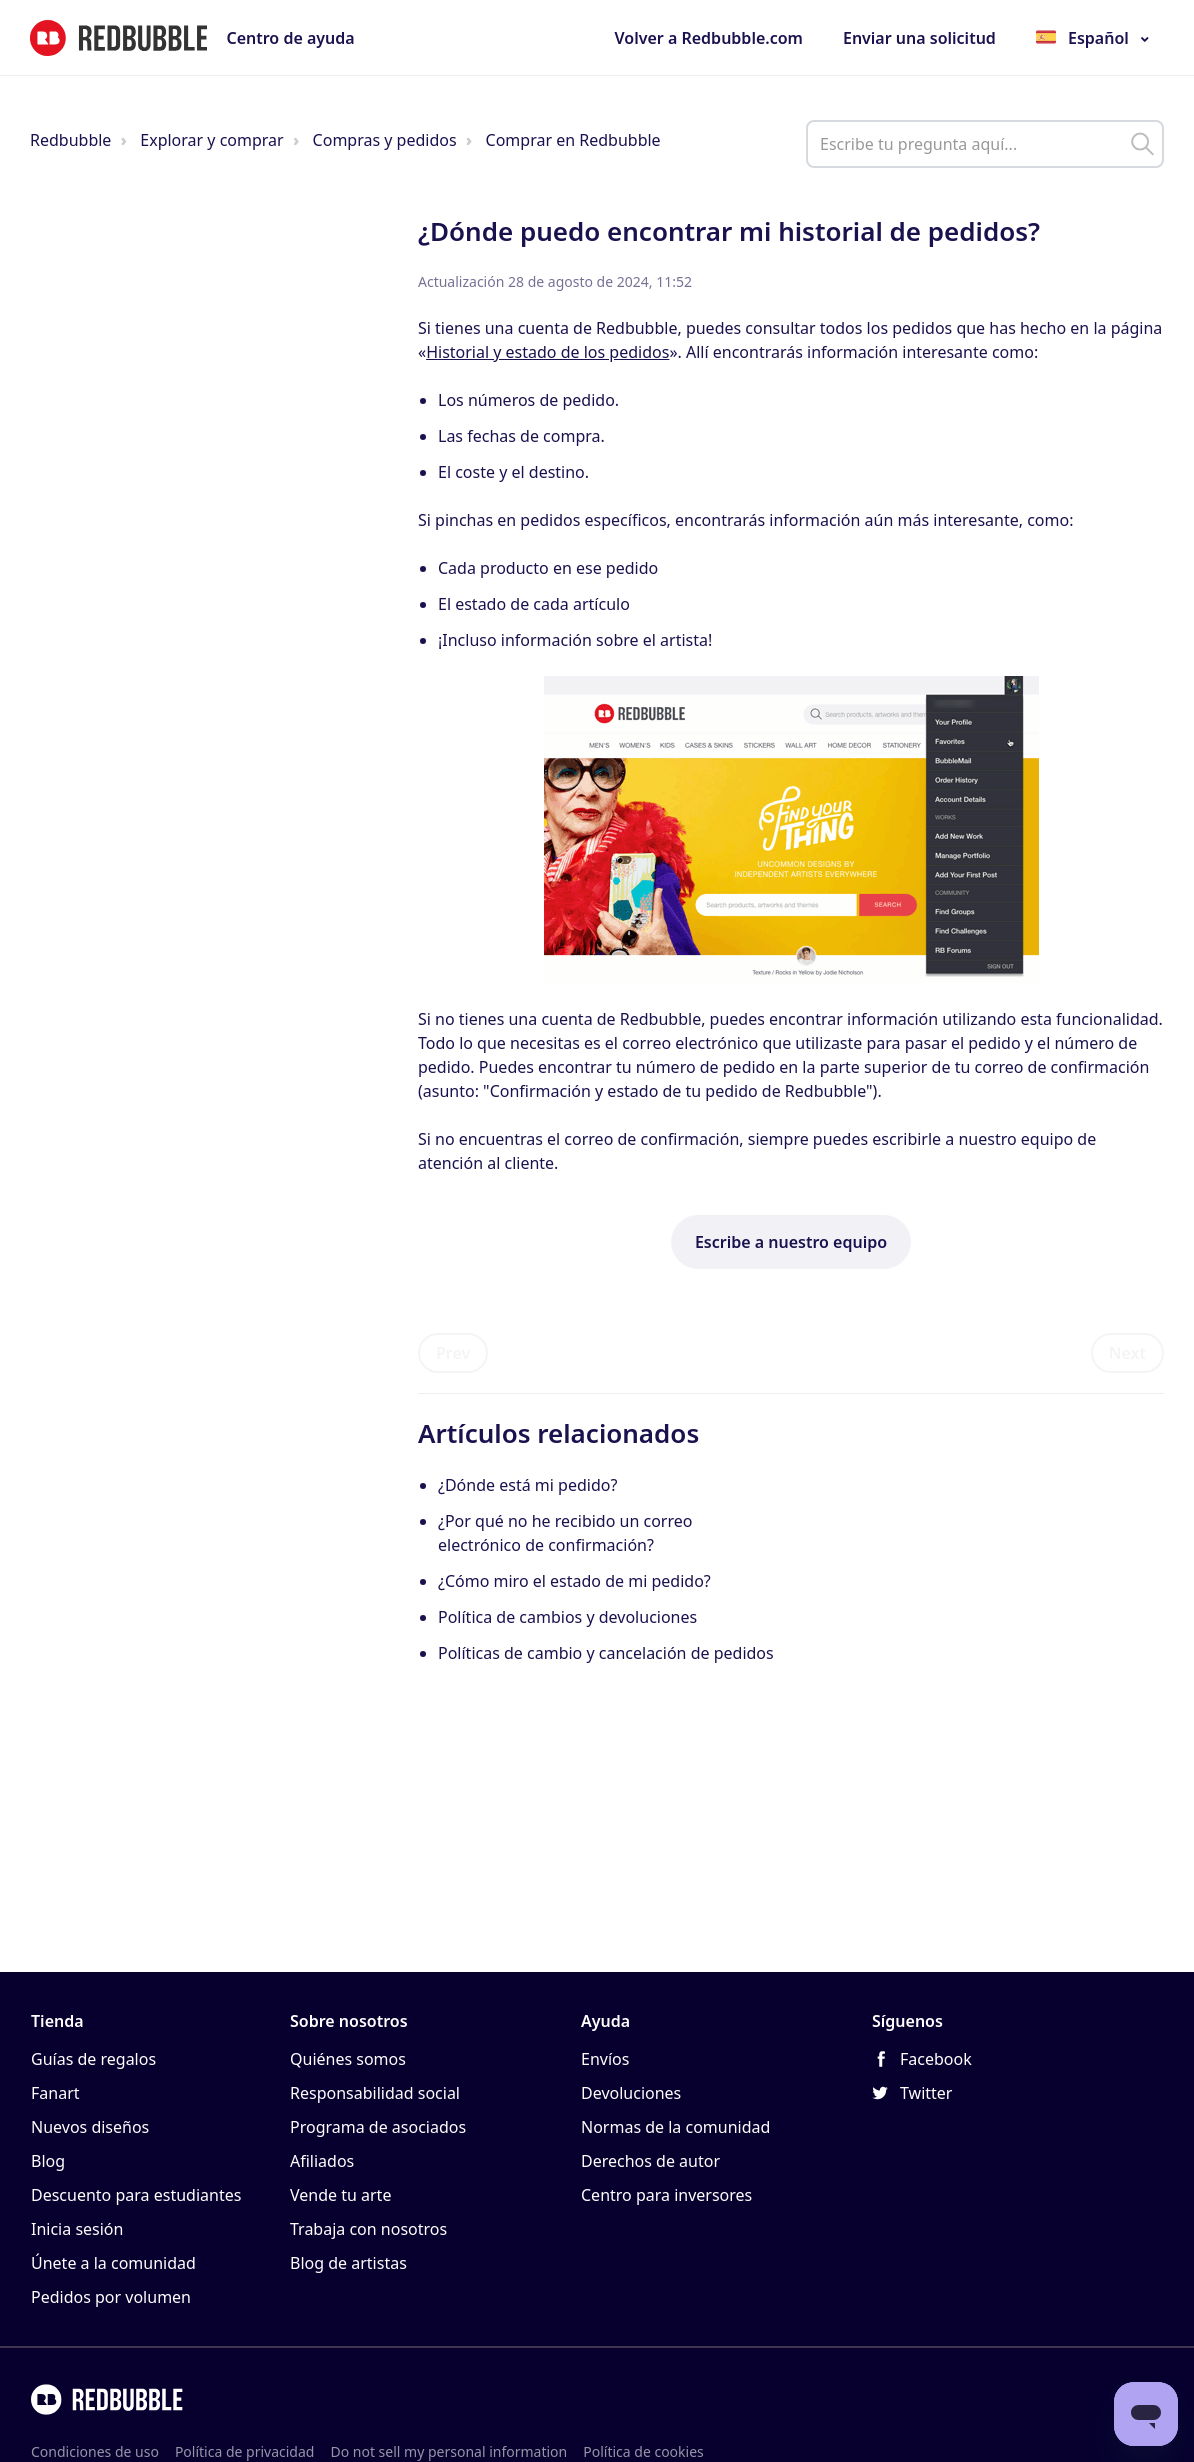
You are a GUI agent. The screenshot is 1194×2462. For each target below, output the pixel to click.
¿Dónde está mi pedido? (527, 1485)
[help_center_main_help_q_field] (985, 144)
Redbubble (70, 140)
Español (1098, 38)
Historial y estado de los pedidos (547, 352)
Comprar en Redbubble (573, 140)
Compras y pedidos (385, 140)
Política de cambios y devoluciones (567, 1617)
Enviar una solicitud (919, 38)
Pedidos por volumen (111, 2297)
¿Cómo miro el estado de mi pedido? (574, 1581)
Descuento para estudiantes (136, 2195)
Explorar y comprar (211, 140)
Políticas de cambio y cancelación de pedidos (606, 1653)
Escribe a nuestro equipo (791, 1242)
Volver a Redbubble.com (709, 38)
